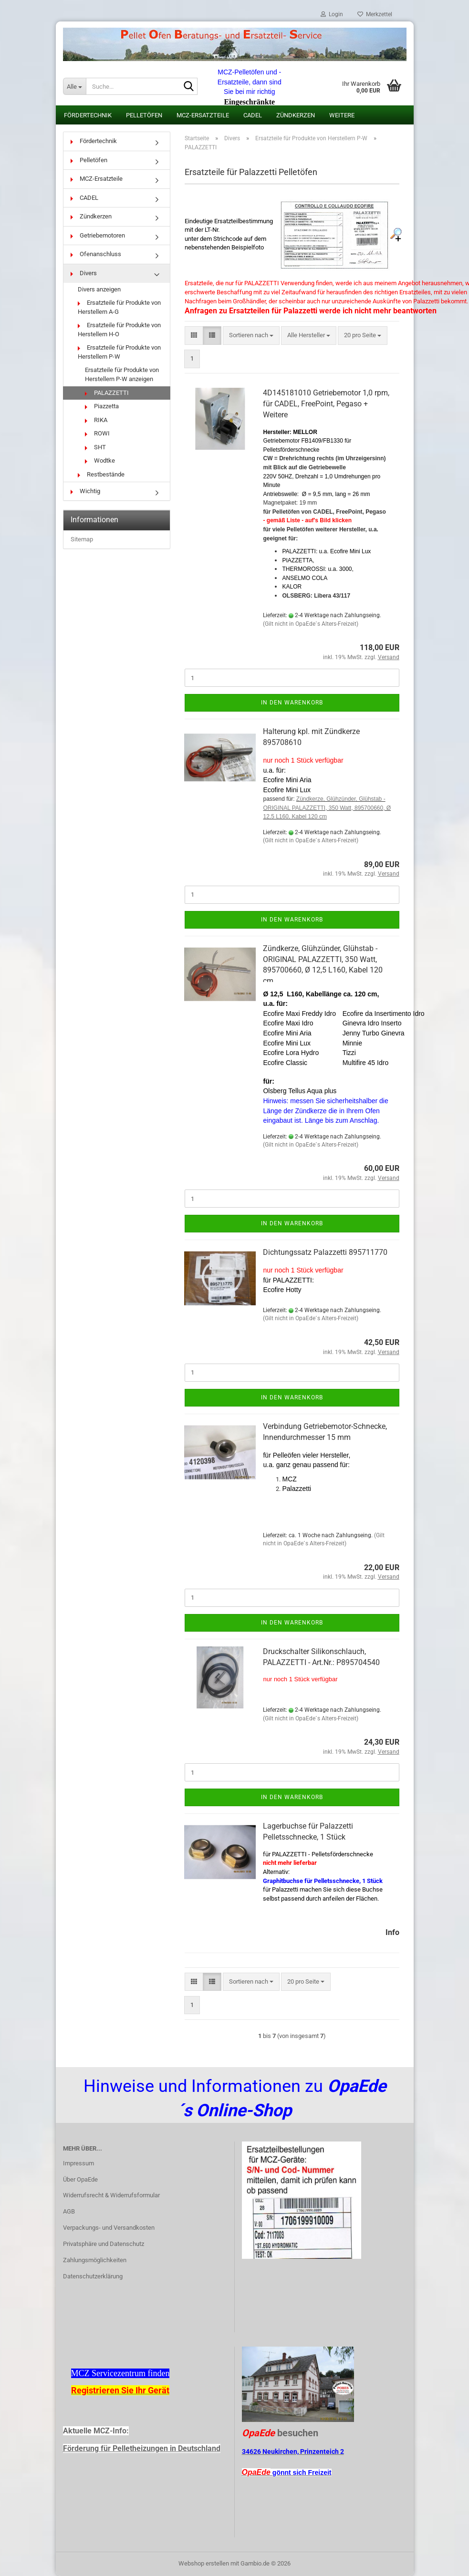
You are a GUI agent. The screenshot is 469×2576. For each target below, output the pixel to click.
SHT (95, 447)
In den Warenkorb (292, 702)
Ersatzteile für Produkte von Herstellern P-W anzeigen (122, 374)
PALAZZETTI (107, 392)
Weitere (341, 115)
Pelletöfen (144, 115)
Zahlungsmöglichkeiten (94, 2260)
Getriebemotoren (98, 235)
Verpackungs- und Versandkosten (109, 2227)
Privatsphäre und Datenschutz (103, 2243)
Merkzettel (374, 14)
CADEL (252, 115)
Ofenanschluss (96, 254)
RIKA (96, 420)
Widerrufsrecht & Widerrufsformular (111, 2195)
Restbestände (101, 474)
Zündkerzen (295, 115)
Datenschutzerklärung (93, 2276)
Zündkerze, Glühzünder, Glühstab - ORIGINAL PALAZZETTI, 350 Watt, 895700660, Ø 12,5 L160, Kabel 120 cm (327, 808)
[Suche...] (74, 86)
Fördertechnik (88, 115)
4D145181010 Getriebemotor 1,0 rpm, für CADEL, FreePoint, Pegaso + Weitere (326, 403)
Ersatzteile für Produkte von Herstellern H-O (119, 329)
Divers (84, 273)
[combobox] (251, 335)
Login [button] (332, 14)
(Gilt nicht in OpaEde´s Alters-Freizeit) (310, 624)
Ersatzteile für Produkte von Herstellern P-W (119, 352)
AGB (69, 2211)
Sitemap (82, 539)
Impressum (78, 2163)
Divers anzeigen (99, 289)
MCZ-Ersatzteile (203, 115)
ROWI (97, 433)
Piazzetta (102, 406)
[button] (194, 335)
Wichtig (85, 491)
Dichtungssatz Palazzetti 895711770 (325, 1252)
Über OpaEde (80, 2179)
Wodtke (100, 460)
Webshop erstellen (203, 2563)
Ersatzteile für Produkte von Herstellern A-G (119, 307)
